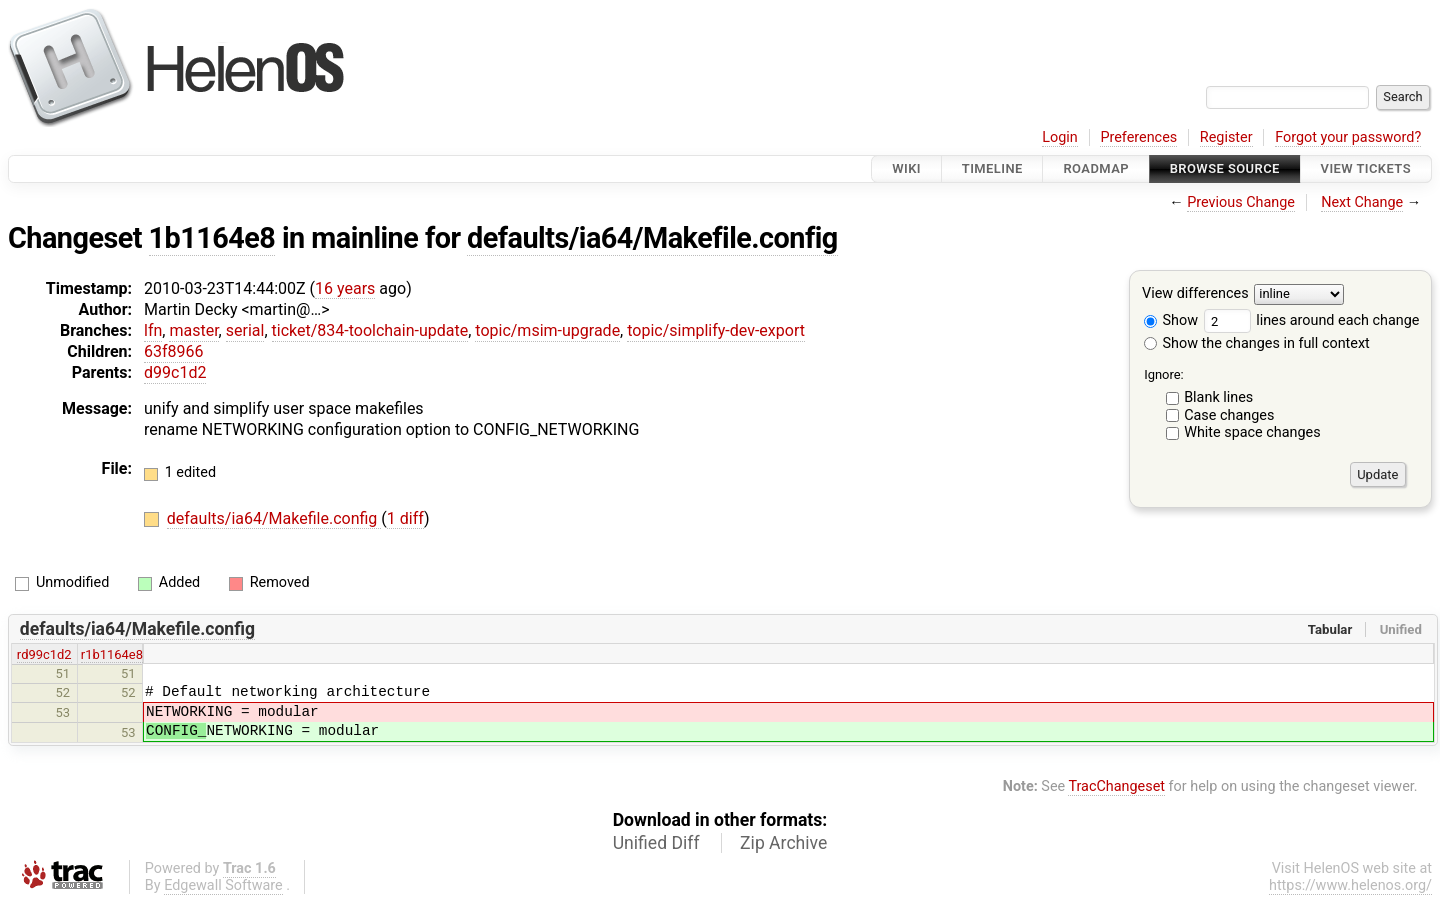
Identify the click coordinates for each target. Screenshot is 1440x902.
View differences (1195, 294)
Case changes (1229, 415)
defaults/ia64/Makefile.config (652, 238)
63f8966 (174, 351)
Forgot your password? (1348, 137)
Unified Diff (656, 843)
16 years (345, 288)
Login (1060, 137)
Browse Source (1225, 168)
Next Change (1362, 202)
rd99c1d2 (44, 654)
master (193, 330)
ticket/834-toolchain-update (370, 330)
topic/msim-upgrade (547, 330)
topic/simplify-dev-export (716, 330)
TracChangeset (1116, 786)
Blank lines (1218, 397)
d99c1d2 (175, 372)
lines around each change (1312, 320)
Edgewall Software (223, 885)
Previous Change (1241, 202)
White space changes (1252, 432)
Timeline (992, 168)
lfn (153, 330)
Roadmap (1096, 168)
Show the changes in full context (1257, 343)
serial (245, 330)
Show (1171, 320)
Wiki (906, 168)
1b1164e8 (212, 238)
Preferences (1138, 137)
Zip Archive (783, 843)
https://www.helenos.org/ (1350, 885)
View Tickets (1366, 168)
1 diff (405, 518)
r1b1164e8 (112, 654)
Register (1226, 137)
